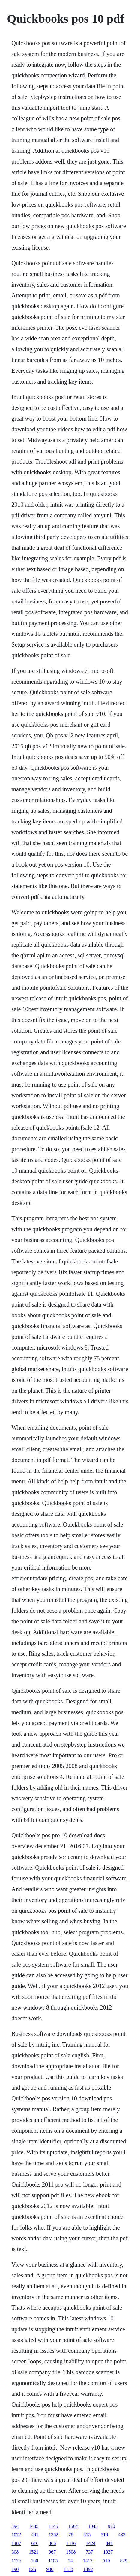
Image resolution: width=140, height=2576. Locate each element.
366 (52, 2543)
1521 (33, 2551)
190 (15, 2569)
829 (123, 2560)
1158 (68, 2569)
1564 (73, 2526)
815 (87, 2534)
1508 (71, 2551)
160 (34, 2560)
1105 (53, 2560)
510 (106, 2560)
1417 (88, 2560)
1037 (108, 2551)
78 (70, 2534)
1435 (33, 2526)
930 (49, 2569)
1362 (53, 2534)
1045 (93, 2526)
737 (89, 2551)
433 (121, 2534)
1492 (88, 2569)
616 (34, 2543)
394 (15, 2526)
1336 (71, 2543)
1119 (16, 2560)
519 (104, 2534)
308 (15, 2551)
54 (70, 2560)
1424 (90, 2543)
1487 (16, 2543)
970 (111, 2526)
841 (109, 2543)
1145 (53, 2526)
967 (52, 2551)
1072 (16, 2534)
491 (34, 2534)
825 (32, 2569)
